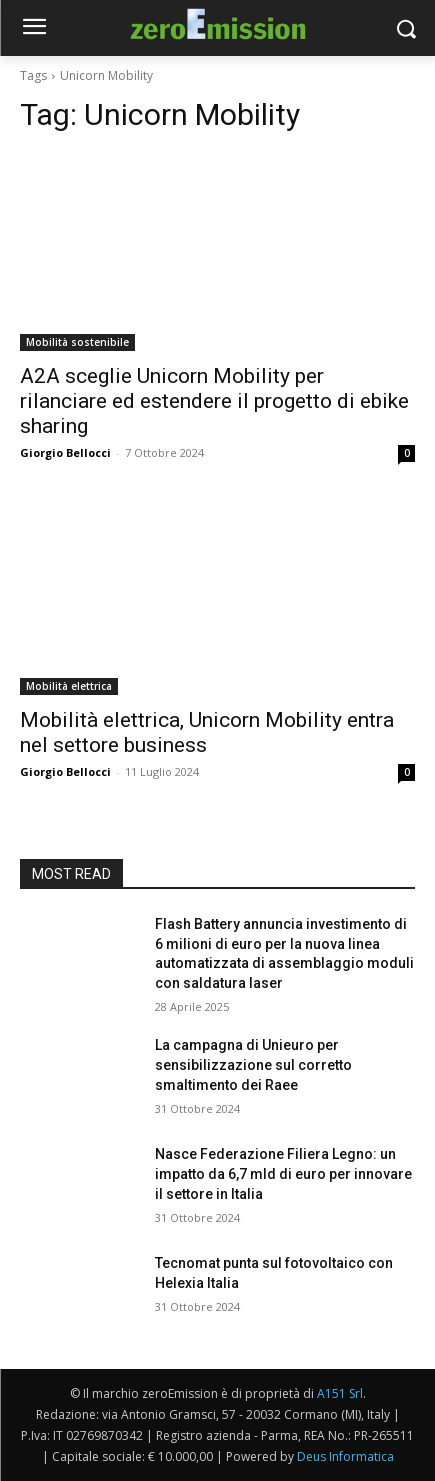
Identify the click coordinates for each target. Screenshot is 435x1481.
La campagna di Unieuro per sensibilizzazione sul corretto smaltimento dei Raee (253, 1064)
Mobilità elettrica (69, 686)
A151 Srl (340, 1393)
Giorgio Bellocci (65, 452)
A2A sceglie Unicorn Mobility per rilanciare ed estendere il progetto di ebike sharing (214, 401)
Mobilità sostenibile (77, 342)
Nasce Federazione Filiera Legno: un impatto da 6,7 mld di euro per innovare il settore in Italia (283, 1173)
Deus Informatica (345, 1456)
